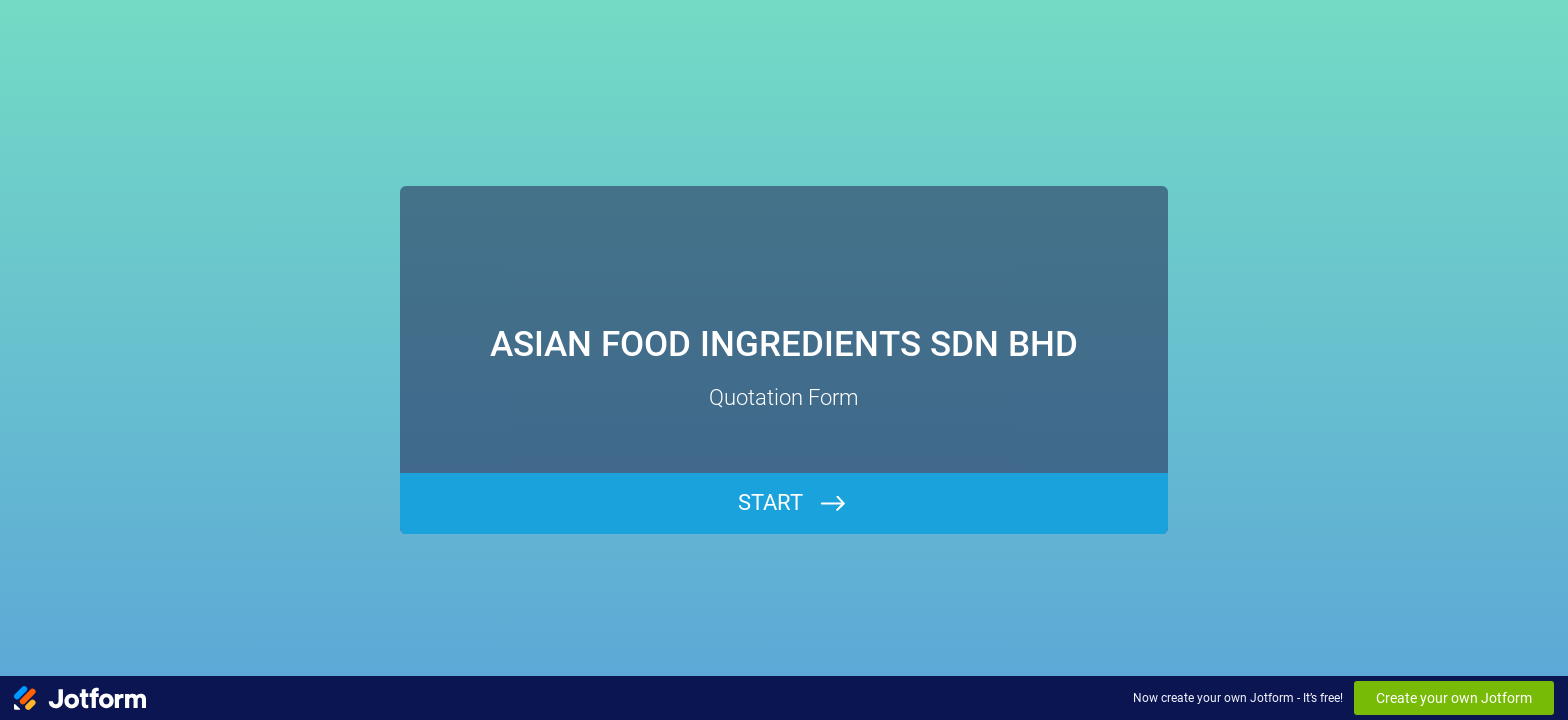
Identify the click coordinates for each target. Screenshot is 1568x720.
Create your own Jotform (1454, 698)
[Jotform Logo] (80, 698)
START (770, 502)
